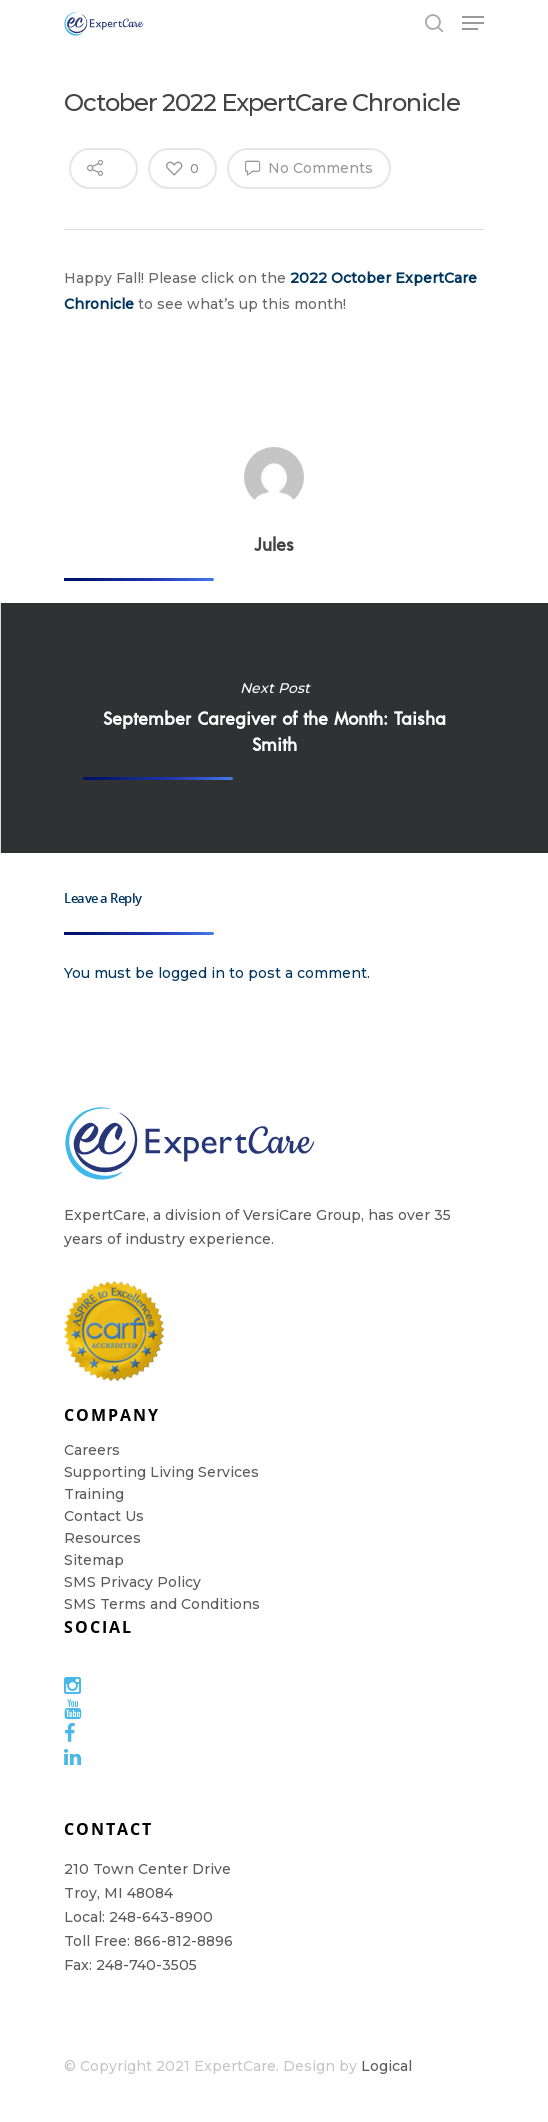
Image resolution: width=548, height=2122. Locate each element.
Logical (386, 2066)
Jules (274, 544)
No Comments (309, 167)
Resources (102, 1538)
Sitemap (94, 1560)
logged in (191, 973)
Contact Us (104, 1516)
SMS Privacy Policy (132, 1582)
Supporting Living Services (161, 1472)
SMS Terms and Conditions (162, 1604)
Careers (92, 1450)
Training (94, 1494)
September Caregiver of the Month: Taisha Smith (274, 728)
